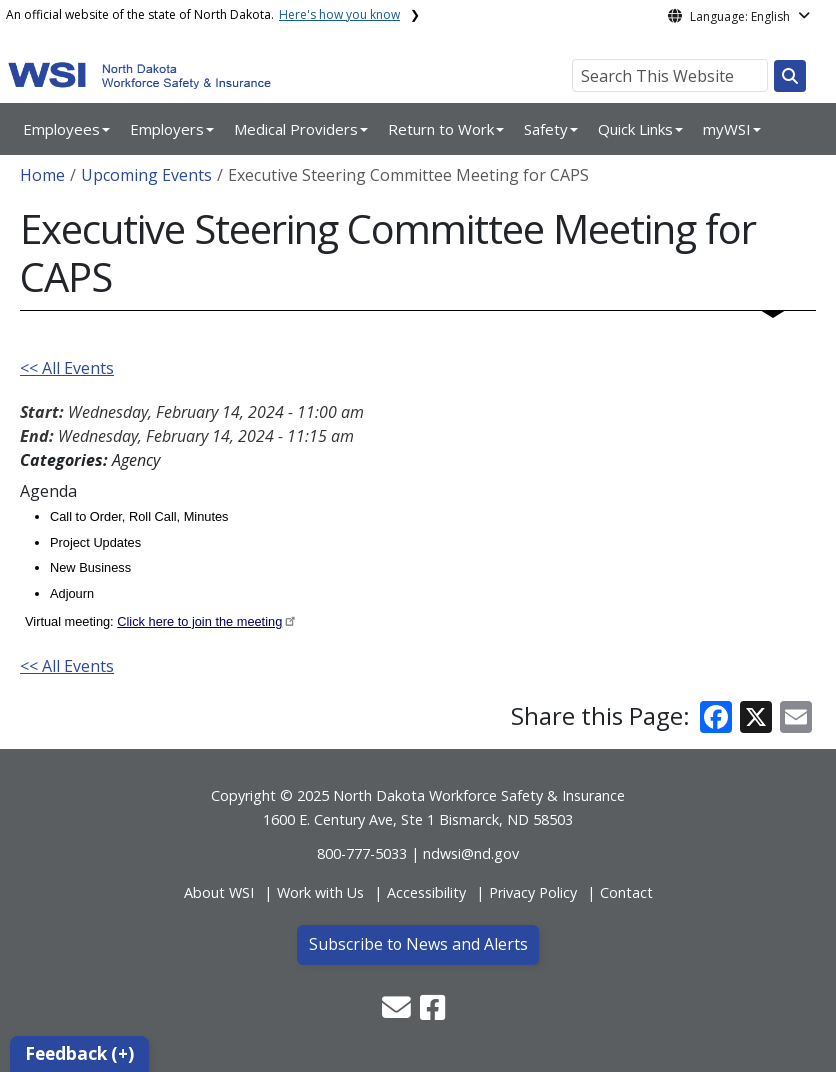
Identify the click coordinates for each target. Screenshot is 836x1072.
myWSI (727, 129)
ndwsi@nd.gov (471, 853)
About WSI (219, 892)
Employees (61, 129)
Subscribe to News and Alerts (418, 944)
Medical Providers (296, 129)
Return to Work (441, 129)
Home (42, 175)
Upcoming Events (146, 175)
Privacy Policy (533, 892)
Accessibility (426, 892)
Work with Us (320, 892)
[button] (398, 1012)
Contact (626, 892)
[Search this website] (790, 76)
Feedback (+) (79, 1053)
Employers (167, 129)
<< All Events (67, 368)
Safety (546, 129)
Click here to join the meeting (199, 621)
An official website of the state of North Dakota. (203, 14)
